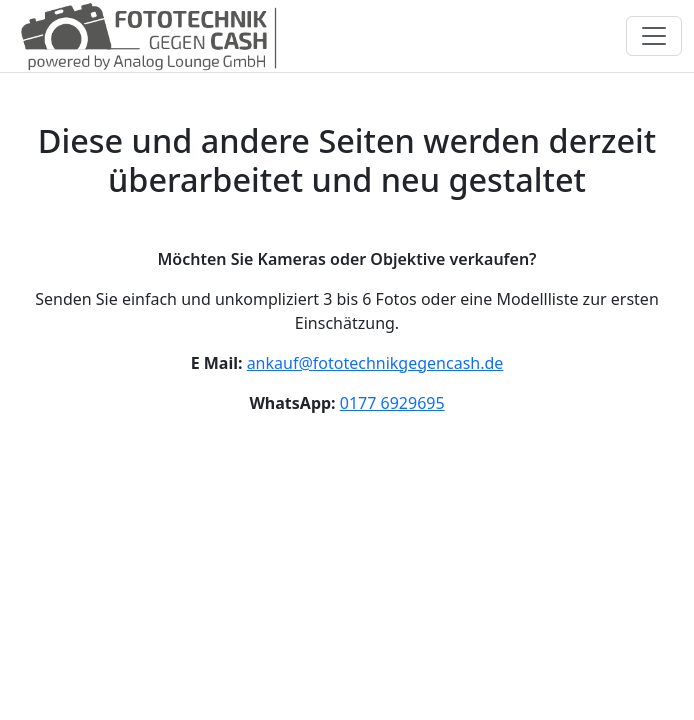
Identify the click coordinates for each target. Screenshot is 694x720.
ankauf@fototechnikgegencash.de (375, 363)
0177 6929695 (392, 403)
